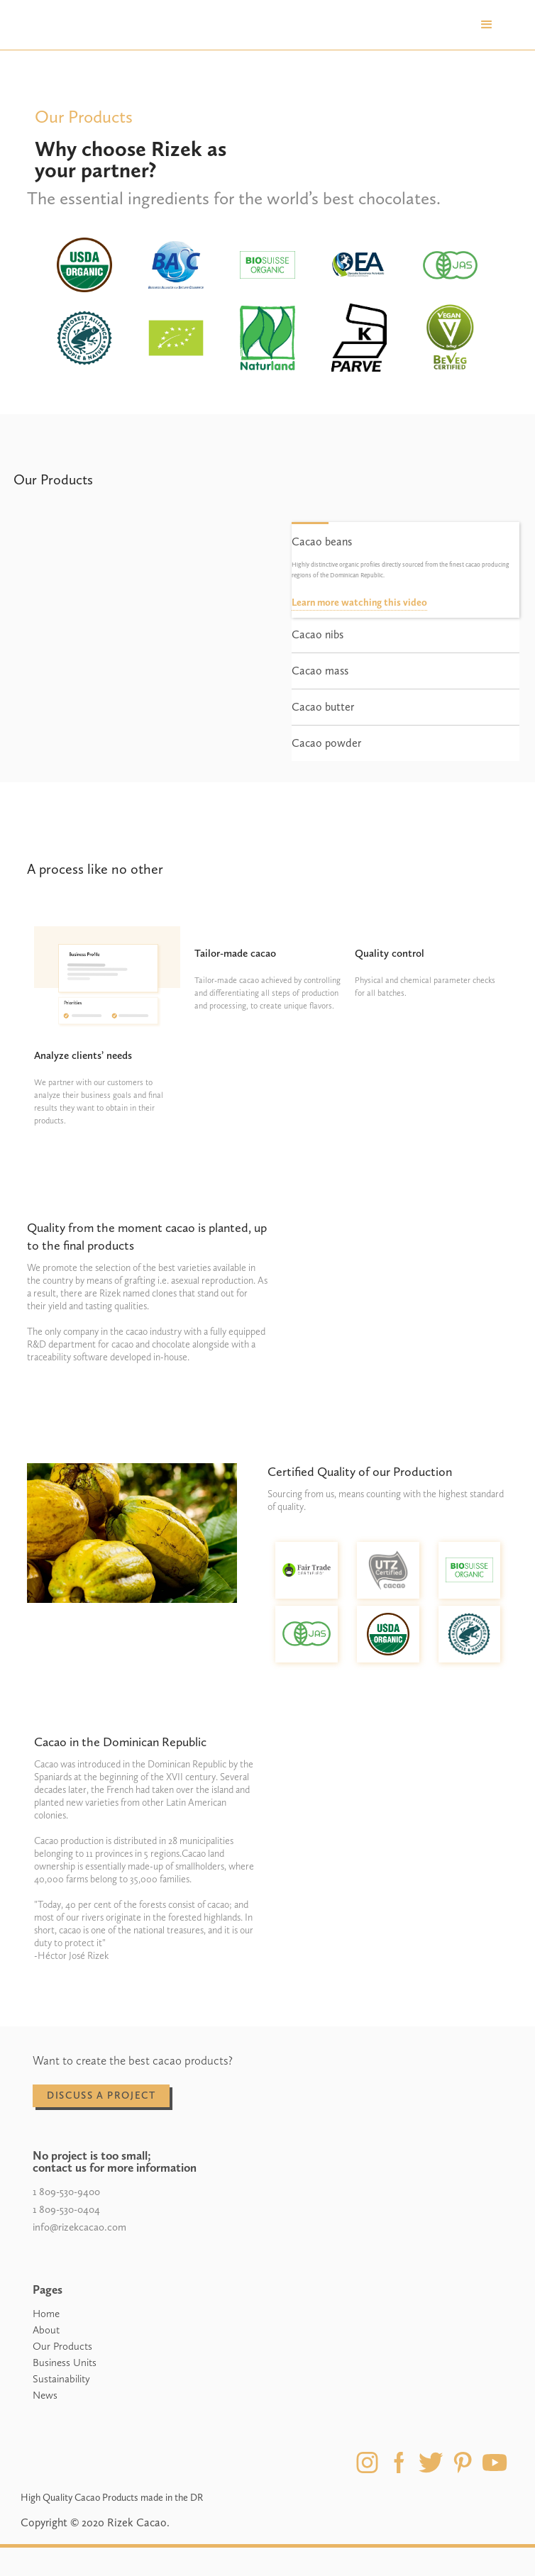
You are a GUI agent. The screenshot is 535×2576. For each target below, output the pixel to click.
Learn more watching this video (359, 602)
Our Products (62, 2346)
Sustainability (61, 2378)
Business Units (64, 2362)
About (46, 2330)
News (45, 2395)
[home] (75, 25)
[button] (486, 25)
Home (46, 2313)
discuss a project (101, 2095)
